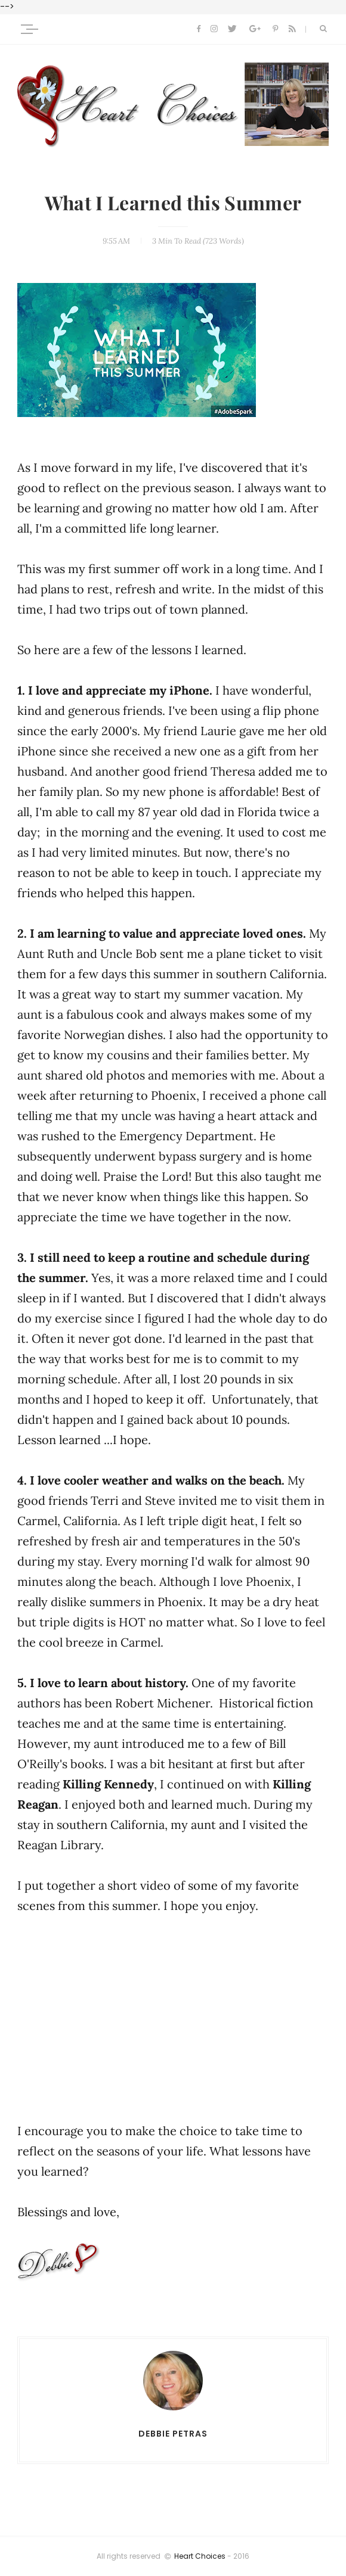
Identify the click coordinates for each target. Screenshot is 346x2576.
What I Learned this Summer (173, 203)
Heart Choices (199, 2556)
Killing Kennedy (108, 1784)
